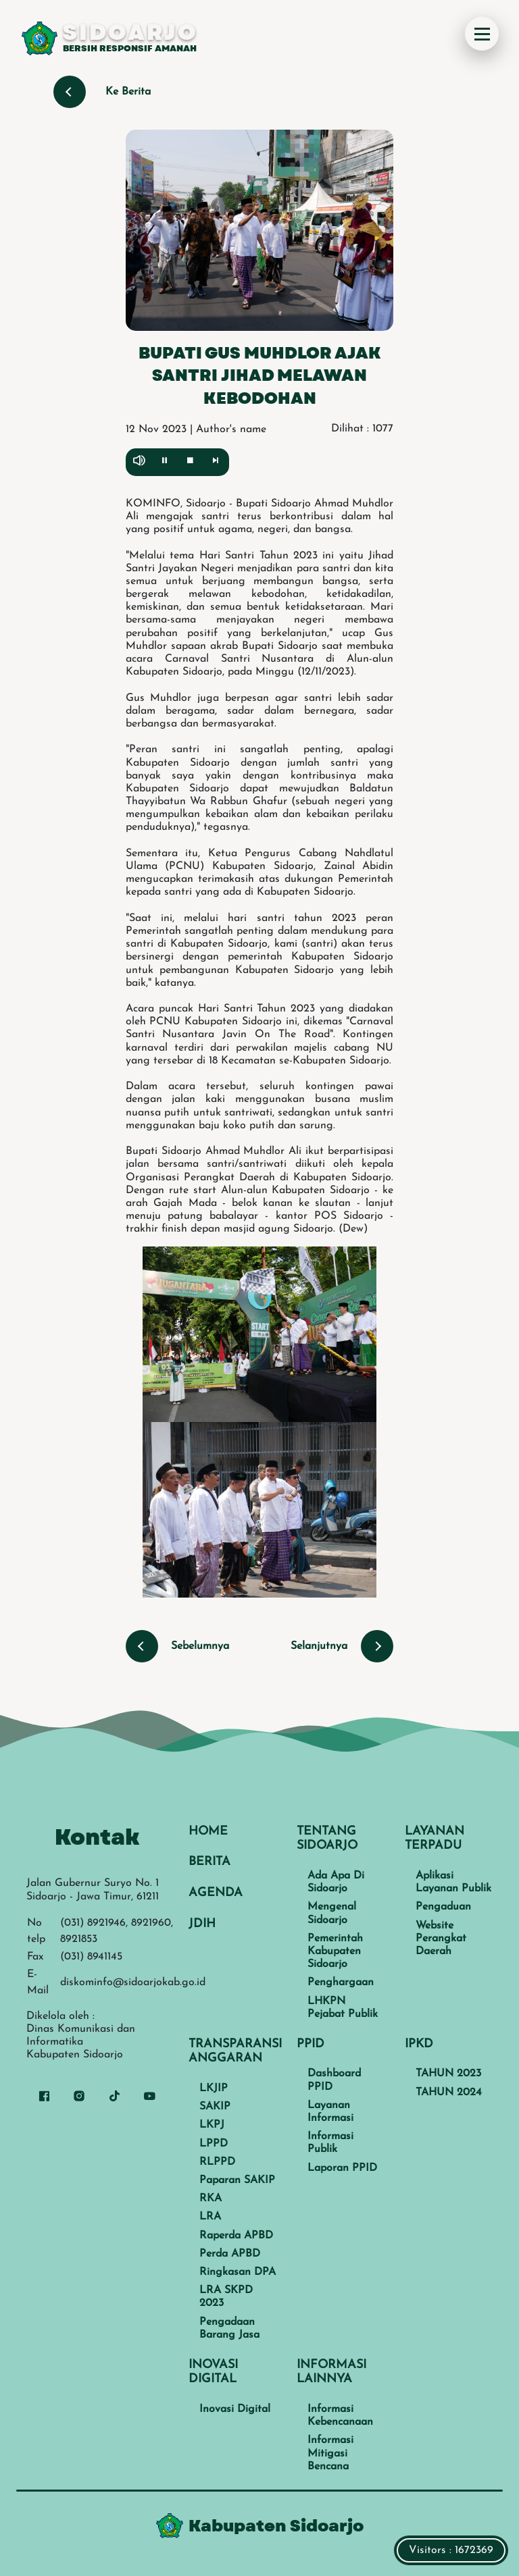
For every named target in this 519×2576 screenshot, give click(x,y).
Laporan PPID (342, 2168)
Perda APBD (229, 2254)
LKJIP (213, 2088)
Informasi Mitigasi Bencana (330, 2453)
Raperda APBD (236, 2235)
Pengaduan (443, 1906)
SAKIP (214, 2106)
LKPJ (211, 2125)
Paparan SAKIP (237, 2180)
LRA (210, 2216)
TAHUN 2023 (448, 2073)
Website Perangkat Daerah (441, 1938)
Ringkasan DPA (237, 2272)
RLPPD (217, 2162)
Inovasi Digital (234, 2409)
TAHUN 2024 (449, 2092)
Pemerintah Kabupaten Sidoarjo (335, 1951)
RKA (210, 2198)
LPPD (213, 2143)
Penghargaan (340, 1982)
